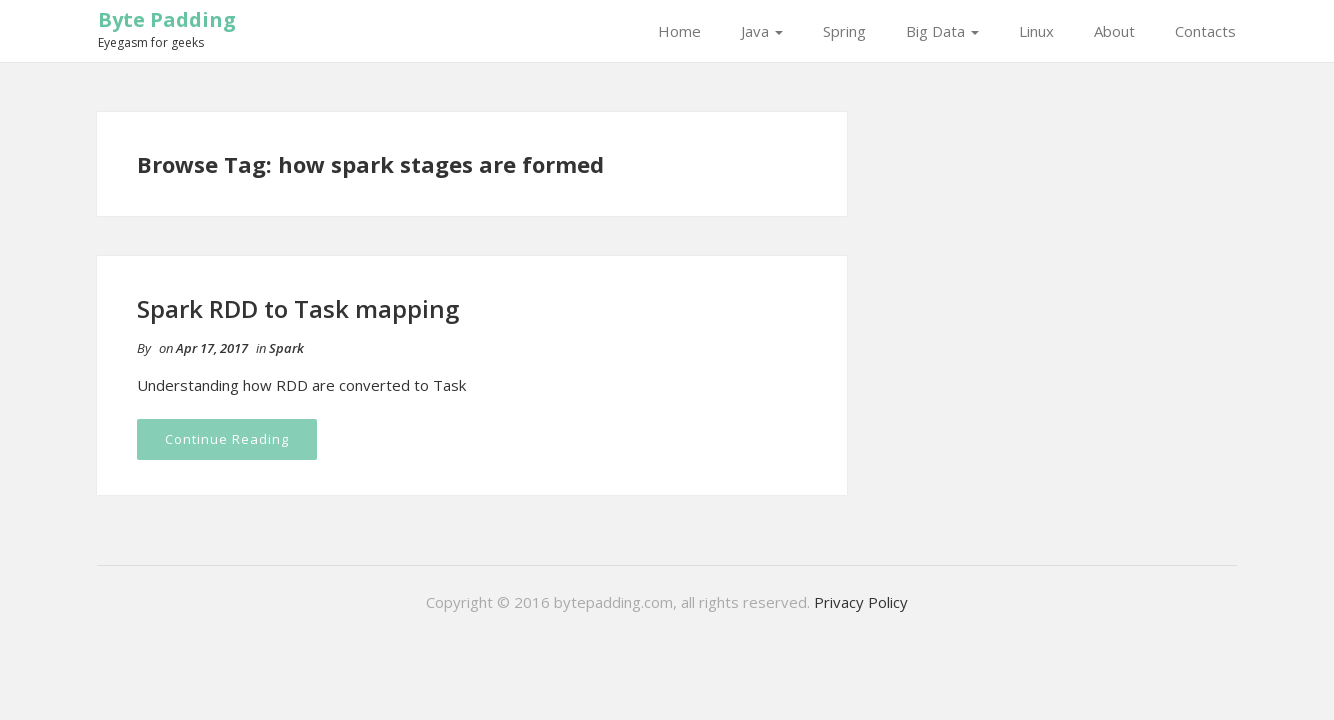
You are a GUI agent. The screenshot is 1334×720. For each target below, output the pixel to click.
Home (679, 31)
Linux (1036, 31)
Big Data (942, 31)
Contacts (1205, 31)
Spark (286, 348)
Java (762, 31)
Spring (844, 31)
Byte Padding (167, 19)
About (1114, 31)
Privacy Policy (861, 602)
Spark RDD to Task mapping (298, 308)
